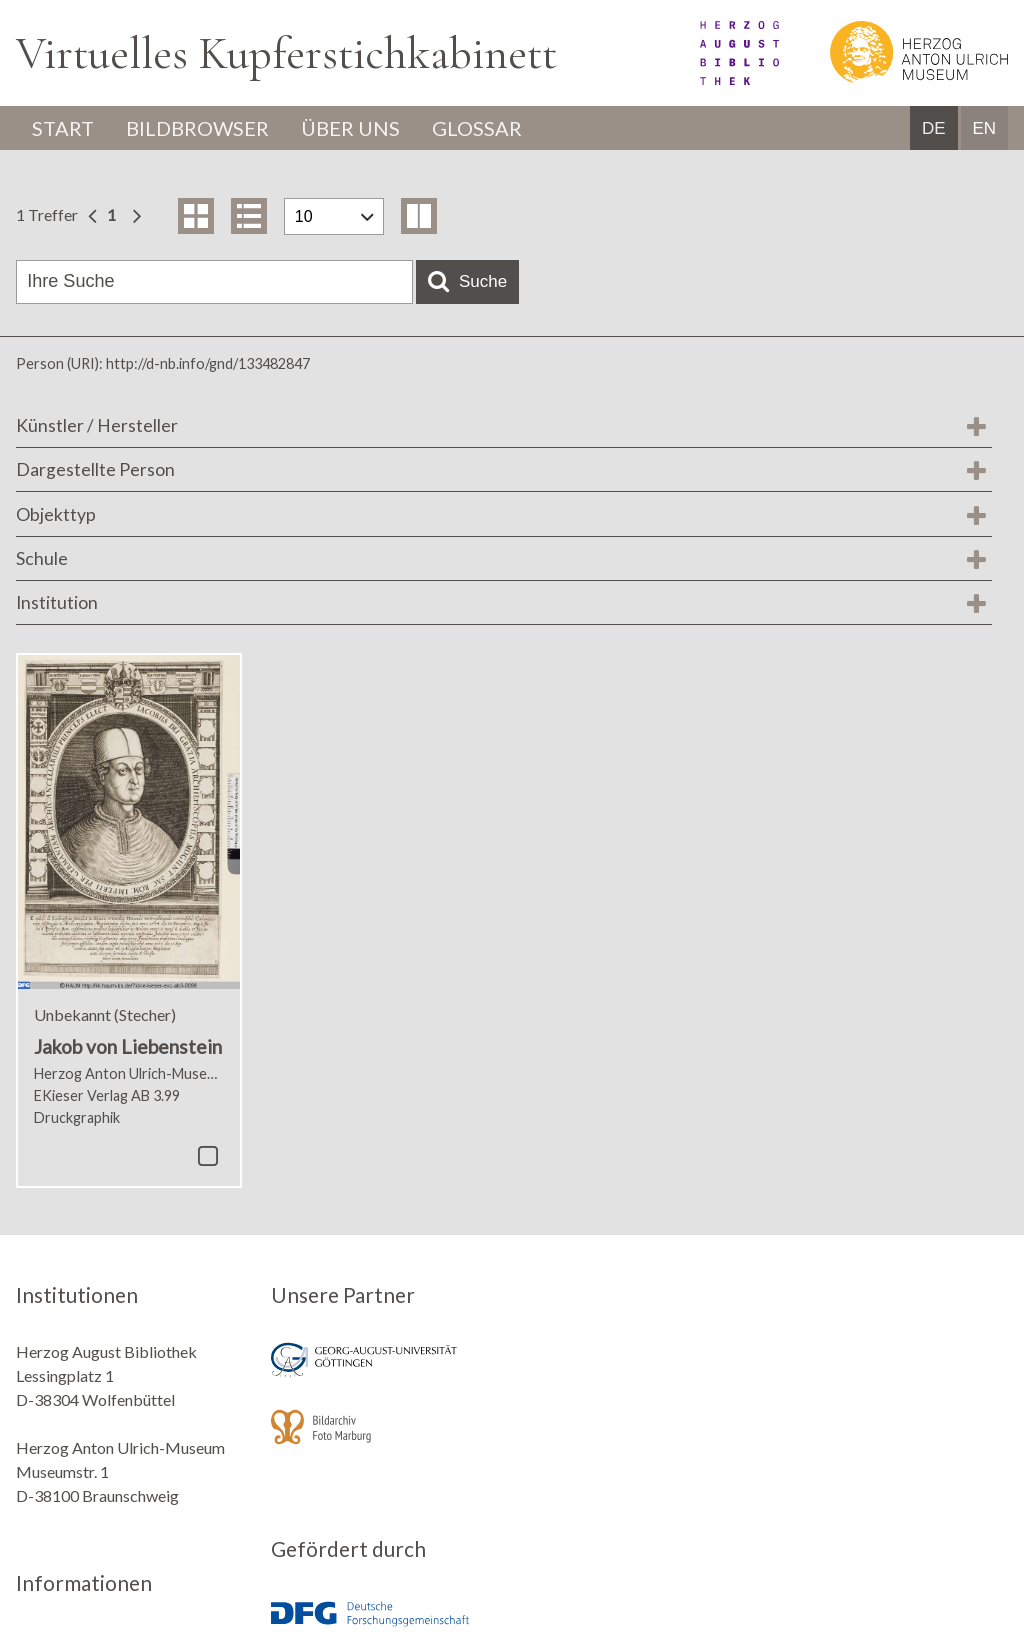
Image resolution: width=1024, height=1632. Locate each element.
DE (934, 128)
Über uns (350, 128)
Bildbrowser (197, 128)
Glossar (477, 128)
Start (63, 128)
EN (984, 128)
